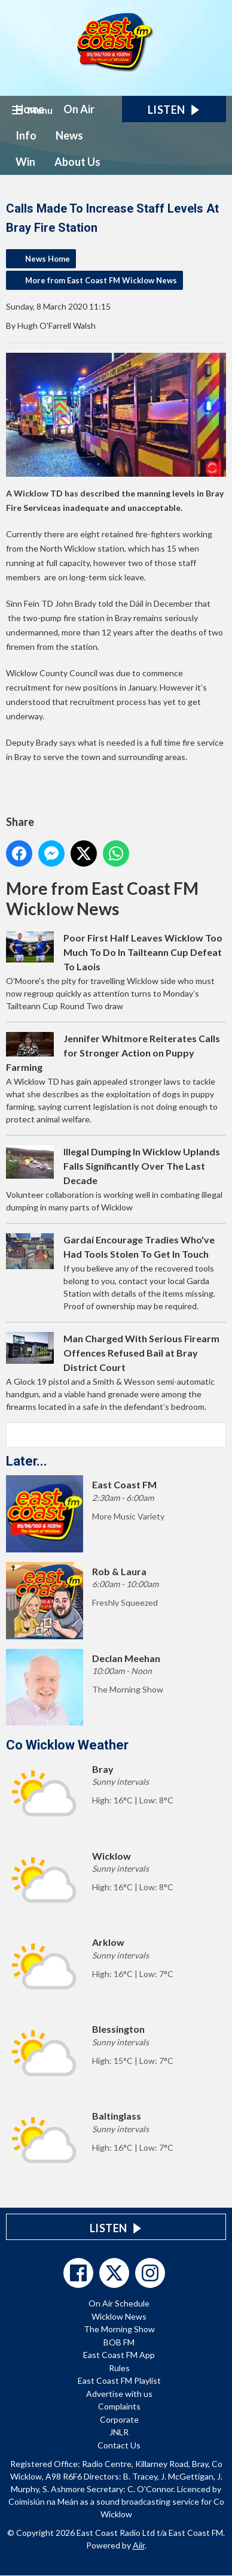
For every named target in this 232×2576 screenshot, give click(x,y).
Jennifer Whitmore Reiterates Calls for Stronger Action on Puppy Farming (113, 1053)
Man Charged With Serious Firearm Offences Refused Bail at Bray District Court (141, 1353)
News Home (47, 259)
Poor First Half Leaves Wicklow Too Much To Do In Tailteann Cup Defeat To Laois (142, 952)
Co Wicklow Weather (67, 1744)
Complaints (119, 2406)
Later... (26, 1461)
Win (25, 161)
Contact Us (119, 2445)
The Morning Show (119, 2329)
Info (26, 135)
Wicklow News (118, 2316)
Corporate (119, 2419)
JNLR (119, 2432)
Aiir (139, 2545)
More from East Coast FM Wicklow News (101, 280)
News (69, 135)
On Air (78, 109)
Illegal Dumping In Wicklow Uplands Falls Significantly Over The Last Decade (141, 1166)
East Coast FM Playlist (119, 2380)
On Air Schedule (118, 2303)
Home (30, 109)
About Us (77, 161)
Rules (119, 2368)
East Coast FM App (119, 2355)
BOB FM (119, 2342)
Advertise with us (119, 2394)
